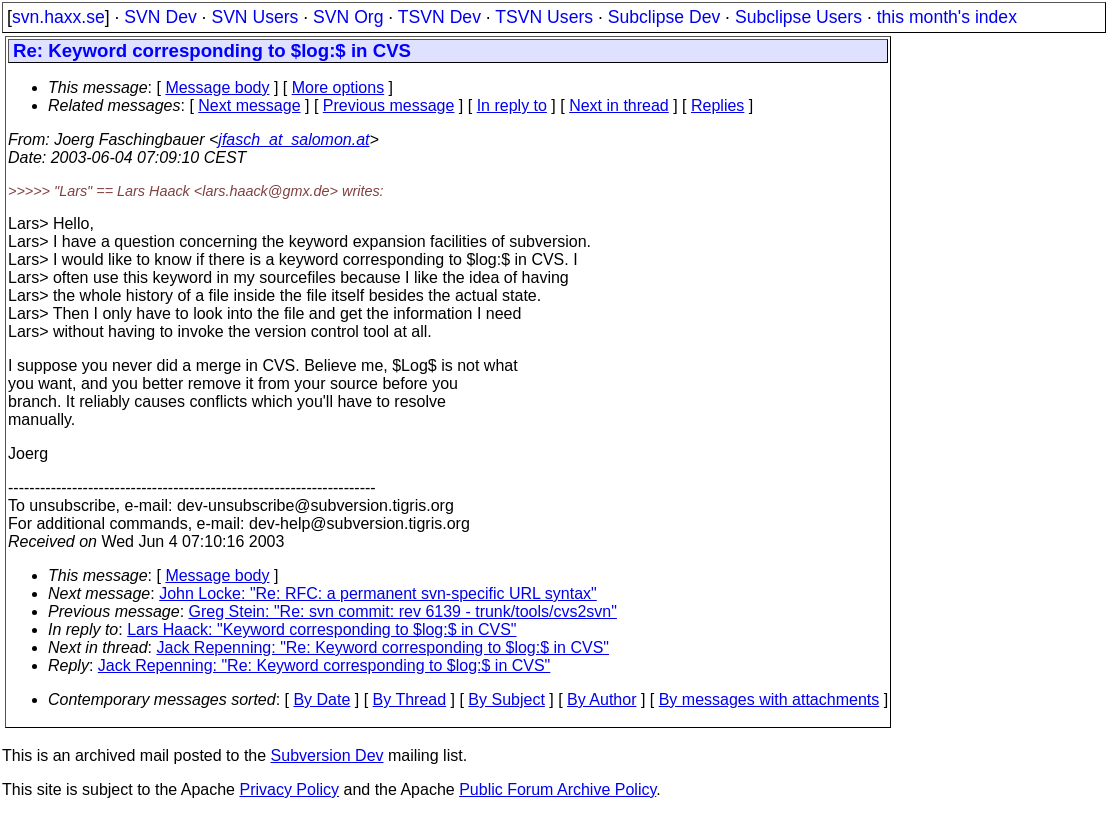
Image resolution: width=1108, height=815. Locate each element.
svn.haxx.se (58, 17)
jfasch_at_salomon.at (293, 139)
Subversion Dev (327, 755)
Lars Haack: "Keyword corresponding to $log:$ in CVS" (321, 629)
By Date (321, 699)
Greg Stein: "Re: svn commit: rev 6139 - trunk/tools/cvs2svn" (403, 611)
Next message (249, 105)
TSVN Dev (439, 17)
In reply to (512, 105)
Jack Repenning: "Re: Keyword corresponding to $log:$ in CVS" (383, 647)
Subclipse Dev (664, 17)
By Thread (410, 699)
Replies (717, 105)
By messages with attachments (769, 699)
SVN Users (254, 17)
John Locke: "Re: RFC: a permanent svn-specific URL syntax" (378, 593)
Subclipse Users (798, 17)
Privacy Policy (289, 789)
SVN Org (348, 17)
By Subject (506, 699)
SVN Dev (160, 17)
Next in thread (619, 105)
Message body (217, 87)
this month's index (947, 17)
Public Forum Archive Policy (557, 789)
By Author (601, 699)
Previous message (389, 105)
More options (338, 87)
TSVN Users (544, 17)
